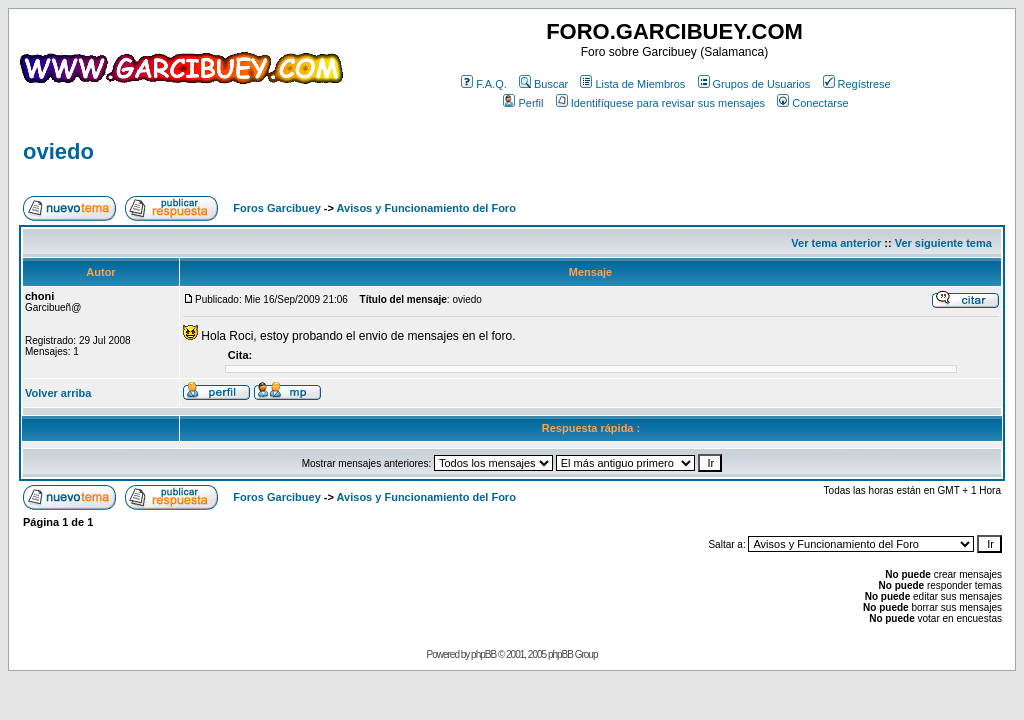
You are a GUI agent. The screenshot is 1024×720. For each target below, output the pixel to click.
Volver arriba (58, 393)
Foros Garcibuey (276, 208)
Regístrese (857, 84)
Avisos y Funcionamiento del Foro (426, 208)
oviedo (58, 151)
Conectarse (812, 103)
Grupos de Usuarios (754, 84)
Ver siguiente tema (943, 243)
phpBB (483, 654)
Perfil (523, 103)
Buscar (543, 84)
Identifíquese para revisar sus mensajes (660, 103)
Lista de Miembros (632, 84)
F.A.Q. (484, 84)
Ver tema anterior (836, 243)
